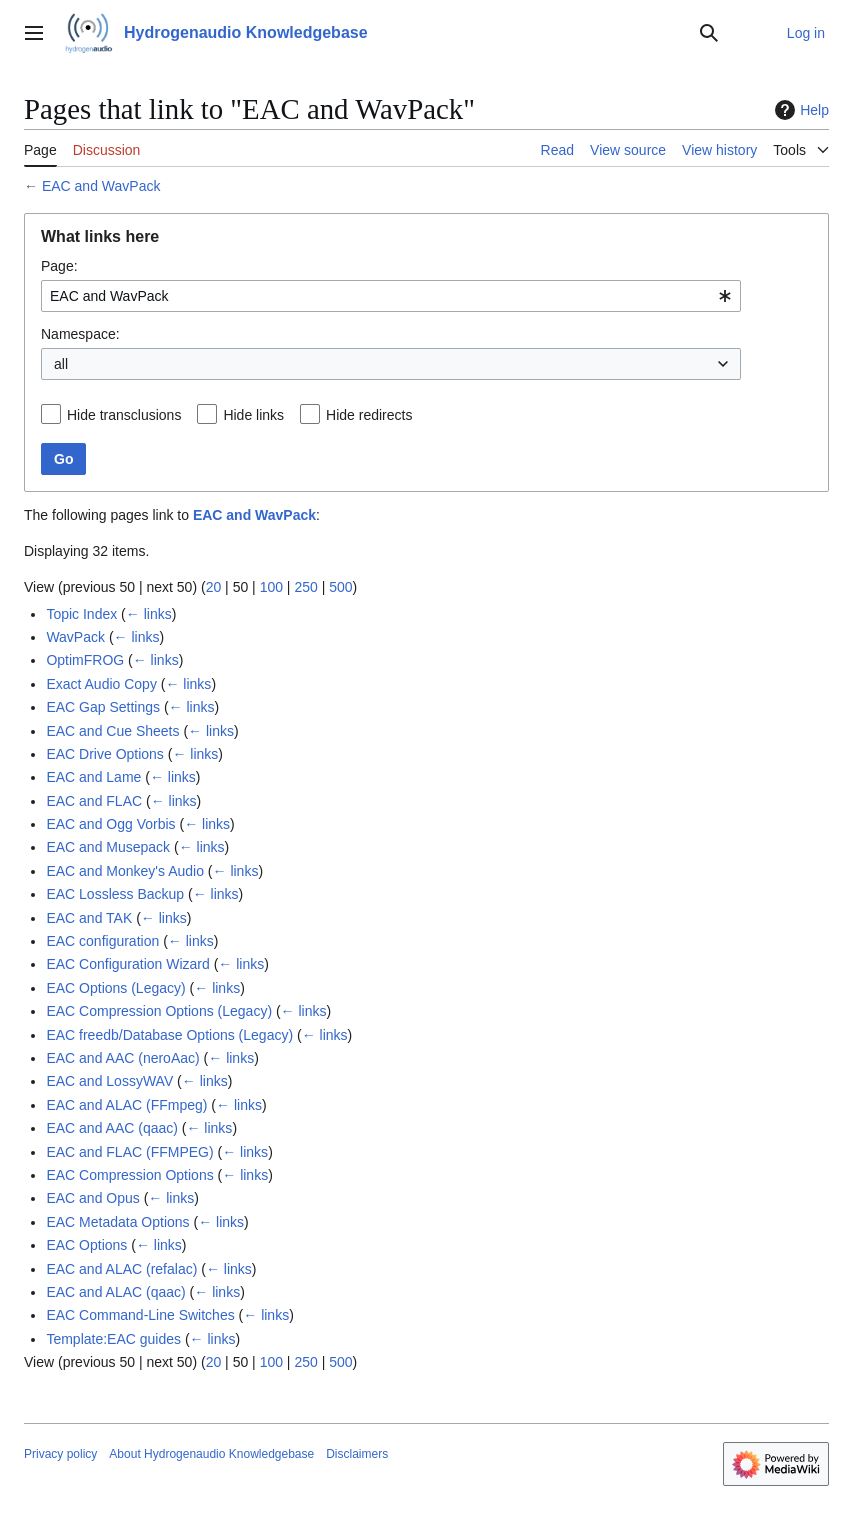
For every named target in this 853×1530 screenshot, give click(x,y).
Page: (59, 266)
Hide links (253, 415)
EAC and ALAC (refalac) (121, 1269)
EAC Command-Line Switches (140, 1315)
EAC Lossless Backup (115, 894)
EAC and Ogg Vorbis (110, 824)
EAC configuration (102, 941)
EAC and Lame (93, 777)
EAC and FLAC (94, 801)
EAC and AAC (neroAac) (122, 1058)
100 (271, 587)
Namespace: (80, 334)
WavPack (75, 637)
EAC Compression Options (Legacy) (159, 1011)
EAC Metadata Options (117, 1222)
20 (214, 587)
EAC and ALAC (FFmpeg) (126, 1105)
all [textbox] (61, 364)
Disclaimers (357, 1454)
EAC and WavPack (101, 186)
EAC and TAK (89, 918)
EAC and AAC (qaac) (112, 1128)
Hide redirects (369, 415)
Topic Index (81, 614)
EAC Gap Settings (103, 707)
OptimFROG (85, 660)
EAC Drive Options (104, 754)
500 (340, 587)
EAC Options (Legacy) (115, 988)
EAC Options (86, 1245)
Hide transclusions (124, 415)
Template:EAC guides (113, 1339)
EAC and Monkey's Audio (125, 871)
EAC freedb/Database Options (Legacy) (169, 1035)
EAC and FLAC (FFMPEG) (129, 1152)
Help (799, 110)
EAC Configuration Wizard (127, 964)
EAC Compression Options (129, 1175)
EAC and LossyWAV (109, 1081)
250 (305, 587)
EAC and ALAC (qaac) (115, 1292)
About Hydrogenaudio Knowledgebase (211, 1454)
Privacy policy (60, 1454)
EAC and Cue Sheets (112, 731)
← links (149, 614)
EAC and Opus (92, 1198)
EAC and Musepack (108, 847)
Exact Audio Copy (101, 684)
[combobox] (391, 296)
